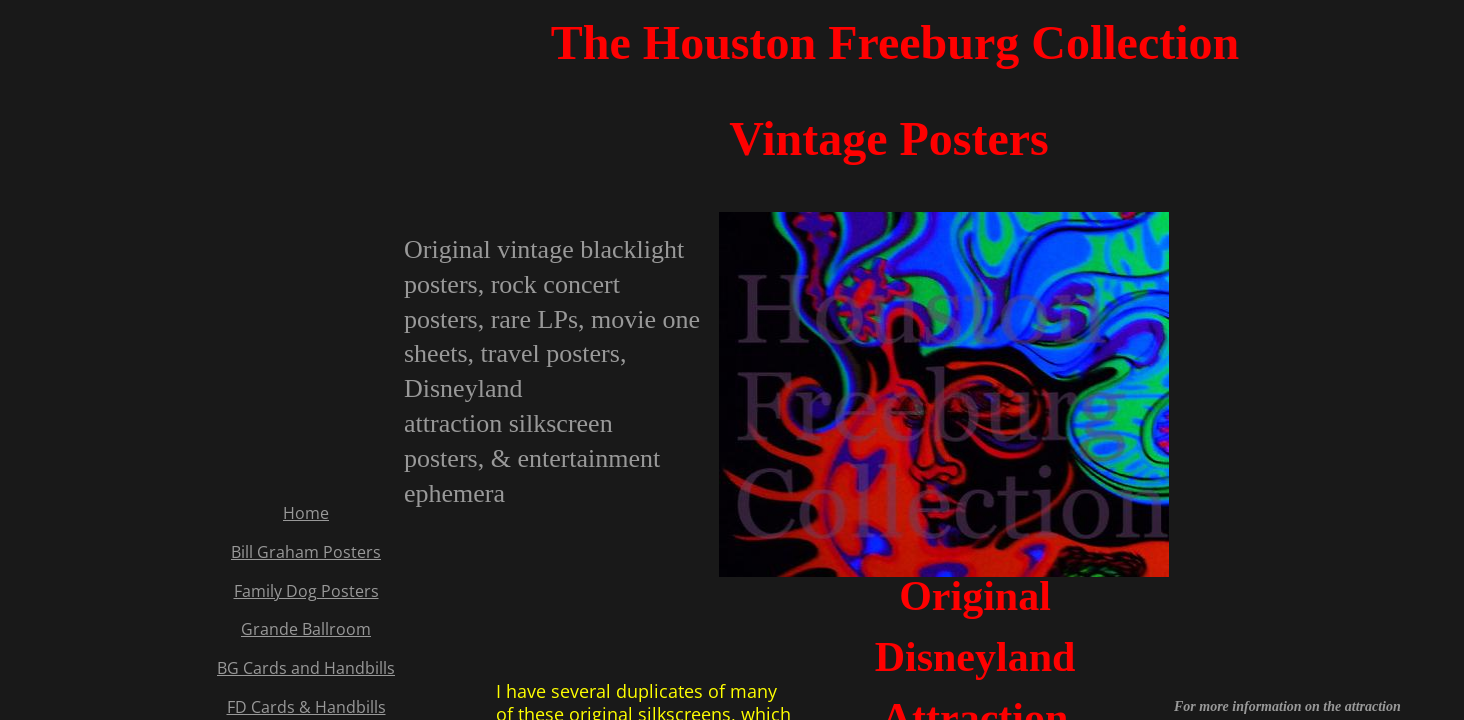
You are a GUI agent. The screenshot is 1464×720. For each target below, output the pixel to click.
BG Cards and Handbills (306, 668)
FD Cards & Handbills (306, 707)
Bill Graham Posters (306, 552)
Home (306, 513)
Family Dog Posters (306, 591)
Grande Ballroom (306, 629)
